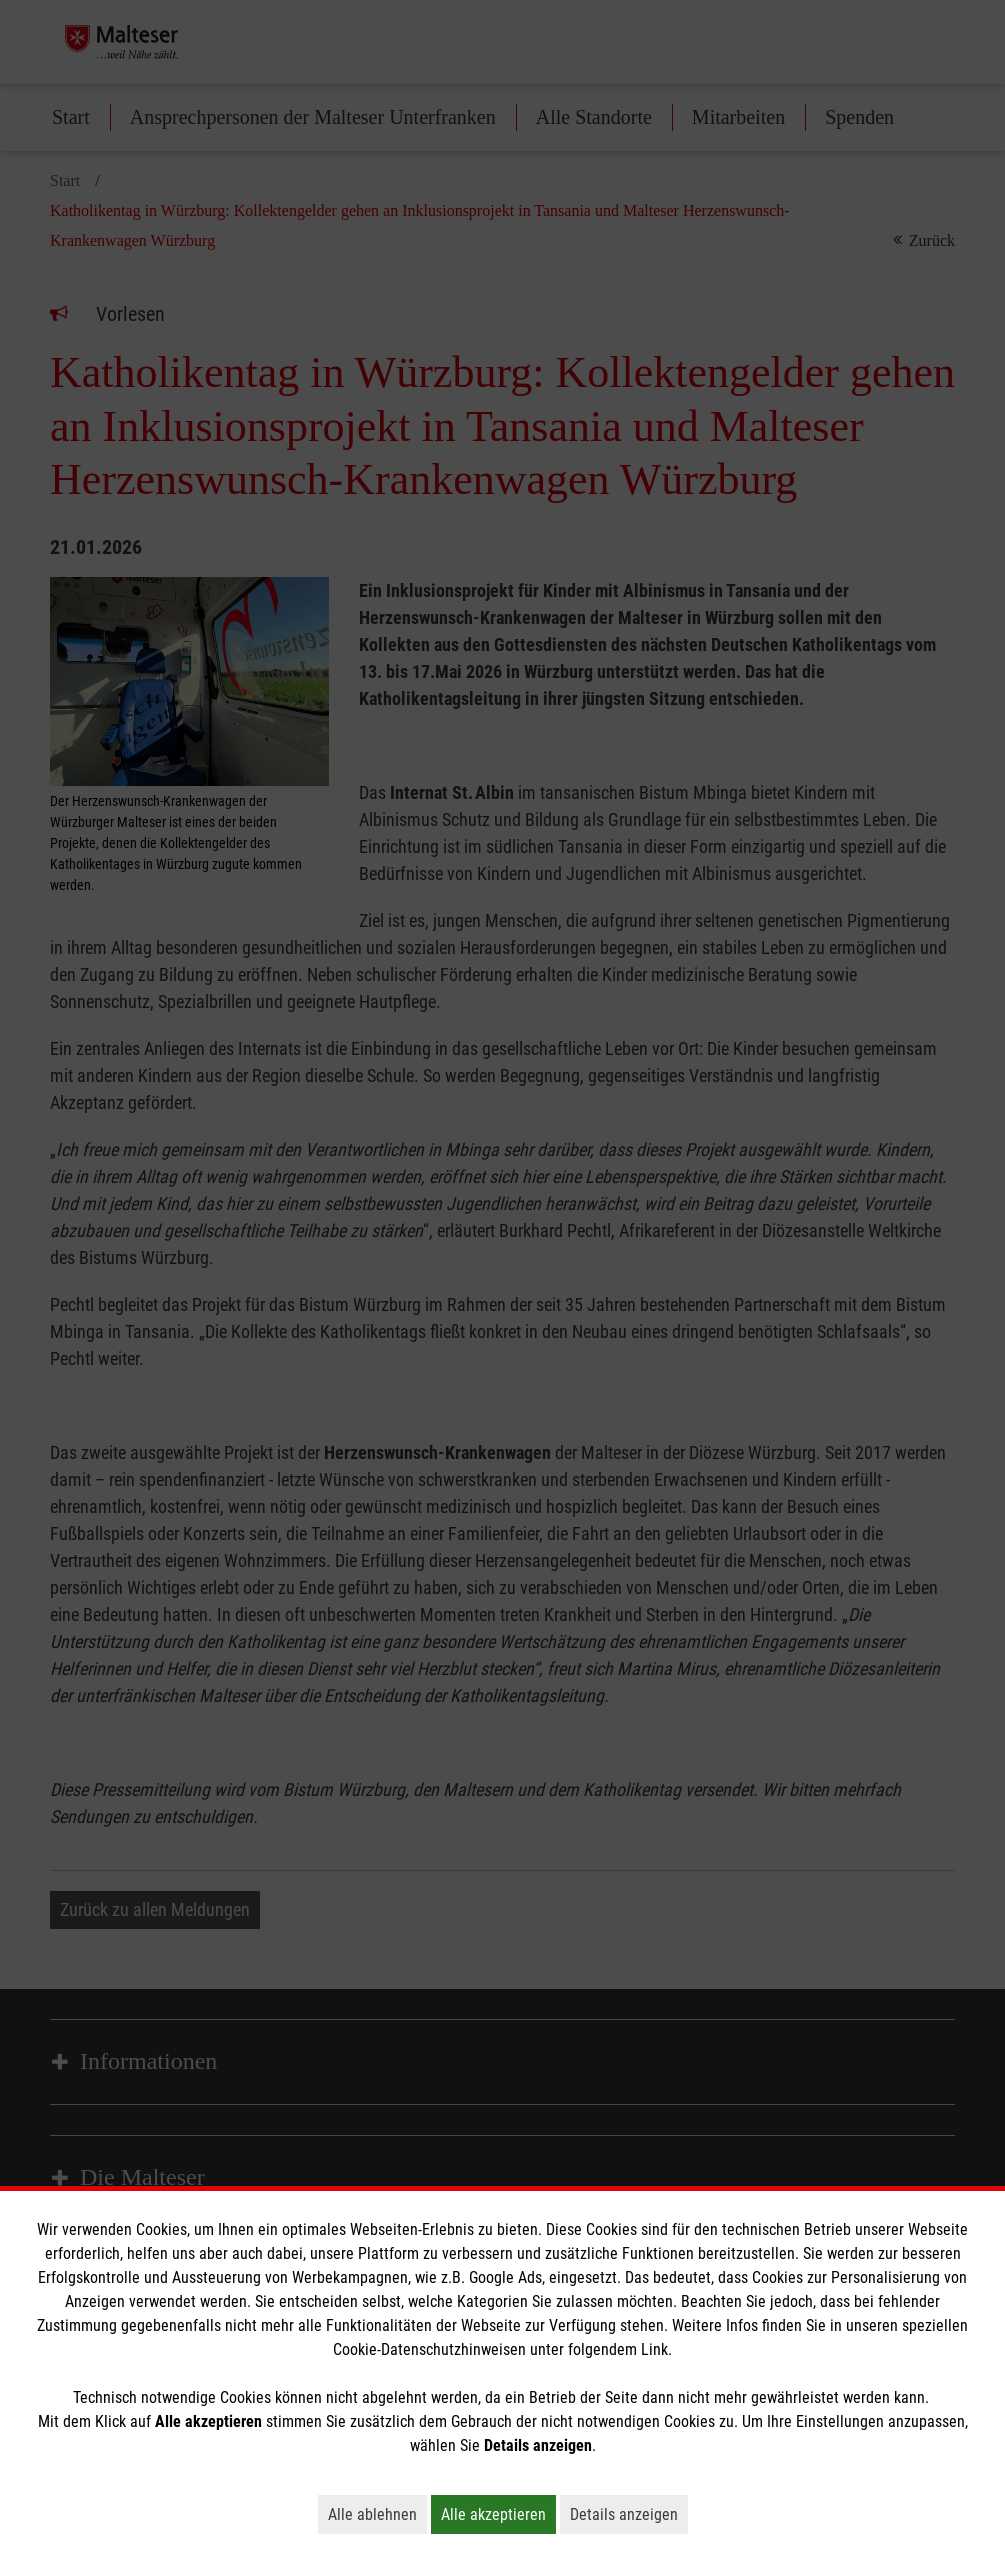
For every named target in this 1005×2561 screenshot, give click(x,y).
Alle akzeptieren (498, 2514)
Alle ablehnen (377, 2514)
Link (654, 2349)
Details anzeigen (629, 2514)
